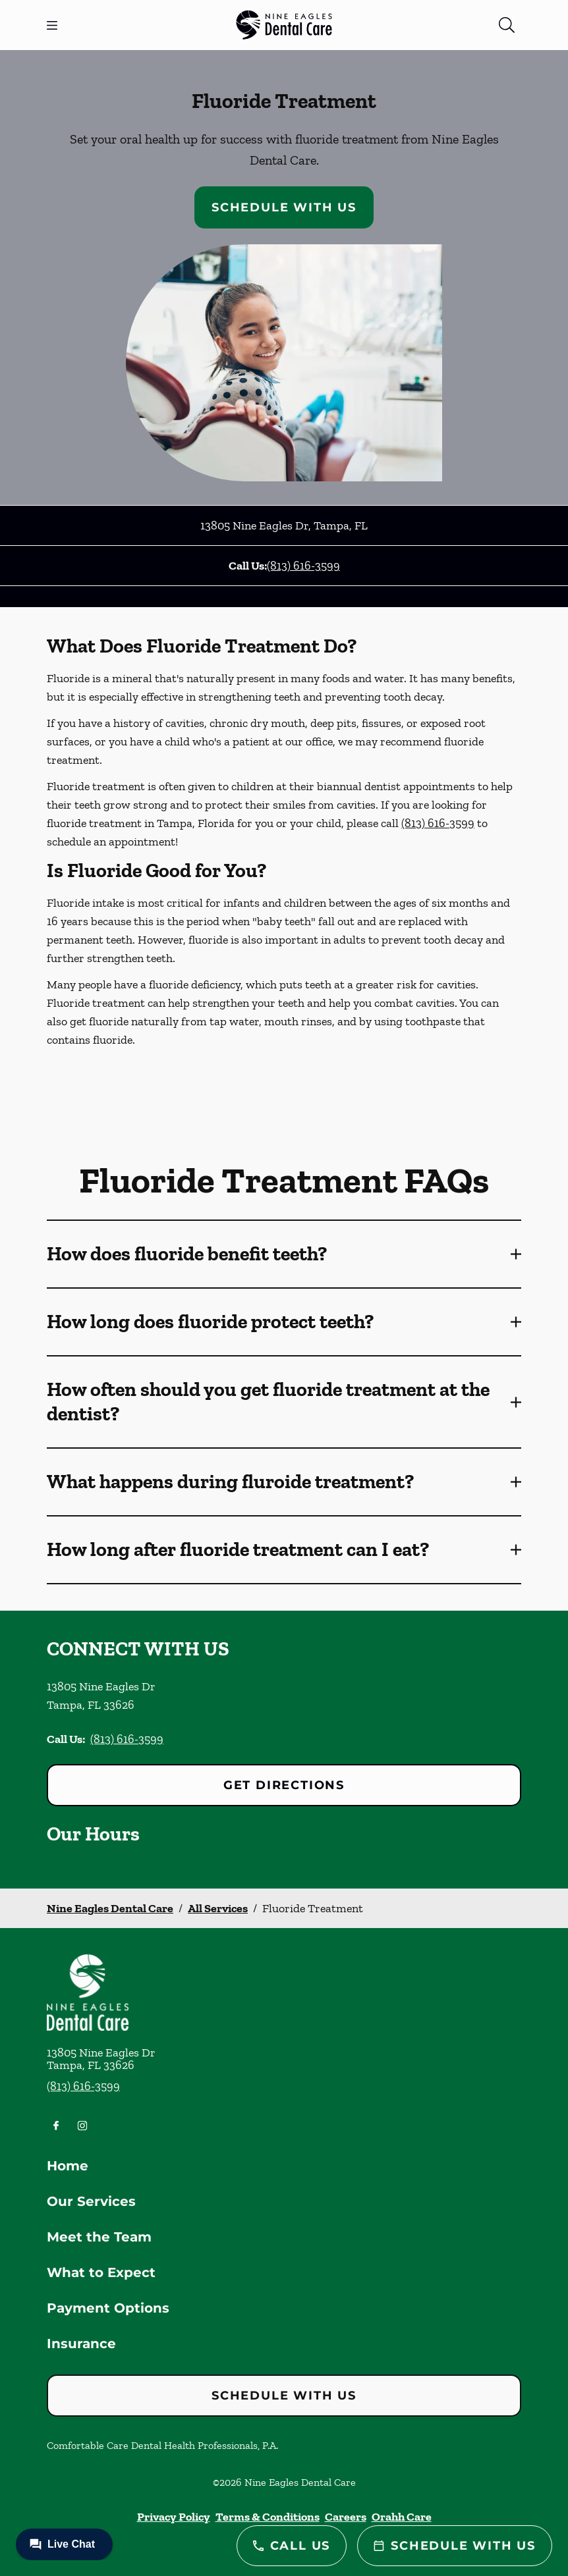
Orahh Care (402, 2516)
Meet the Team (99, 2237)
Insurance (81, 2343)
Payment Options (108, 2308)
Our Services (91, 2201)
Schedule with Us (284, 207)
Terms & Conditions (267, 2516)
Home (67, 2166)
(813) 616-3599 (303, 565)
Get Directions (284, 1785)
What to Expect (101, 2272)
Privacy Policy (173, 2516)
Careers (345, 2516)
